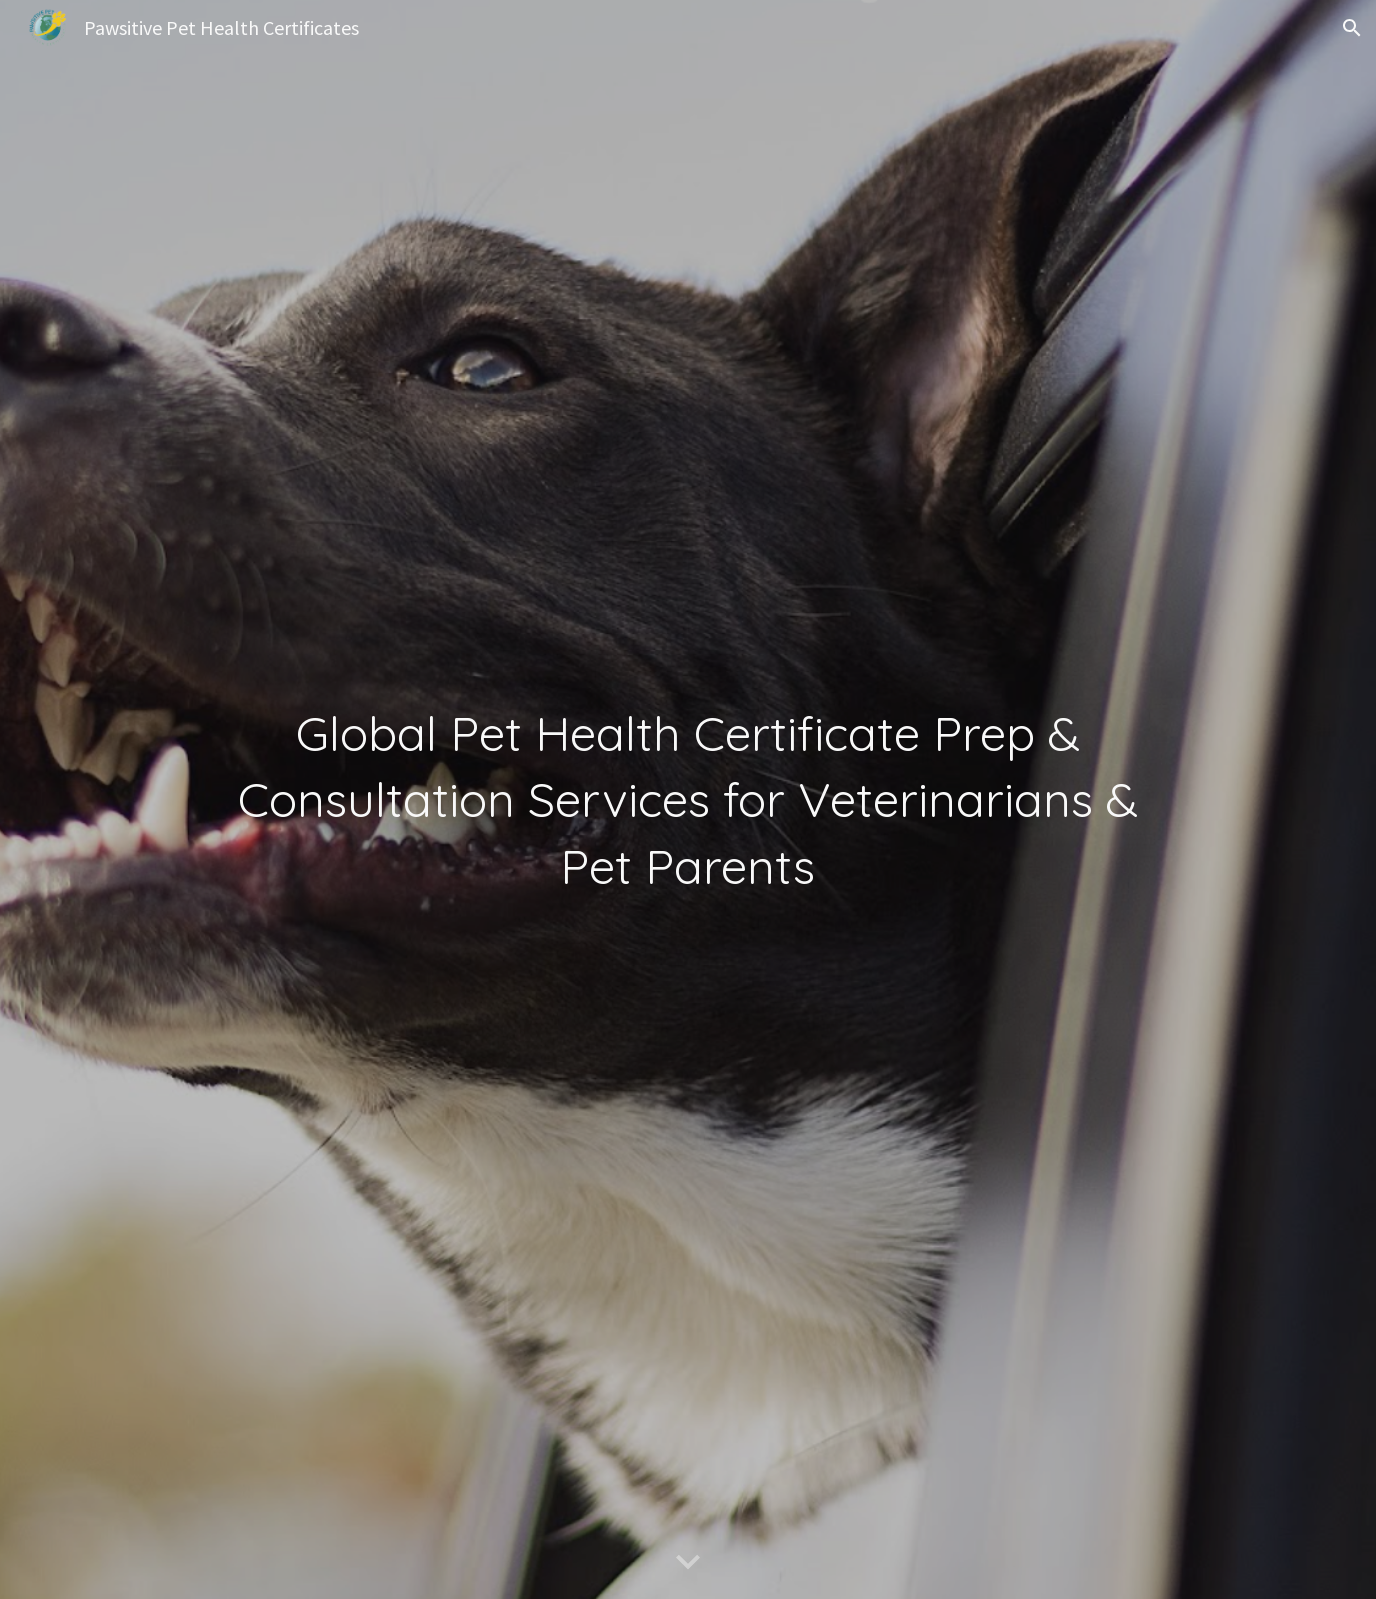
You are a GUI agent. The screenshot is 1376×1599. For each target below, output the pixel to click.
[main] (687, 799)
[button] (1352, 28)
